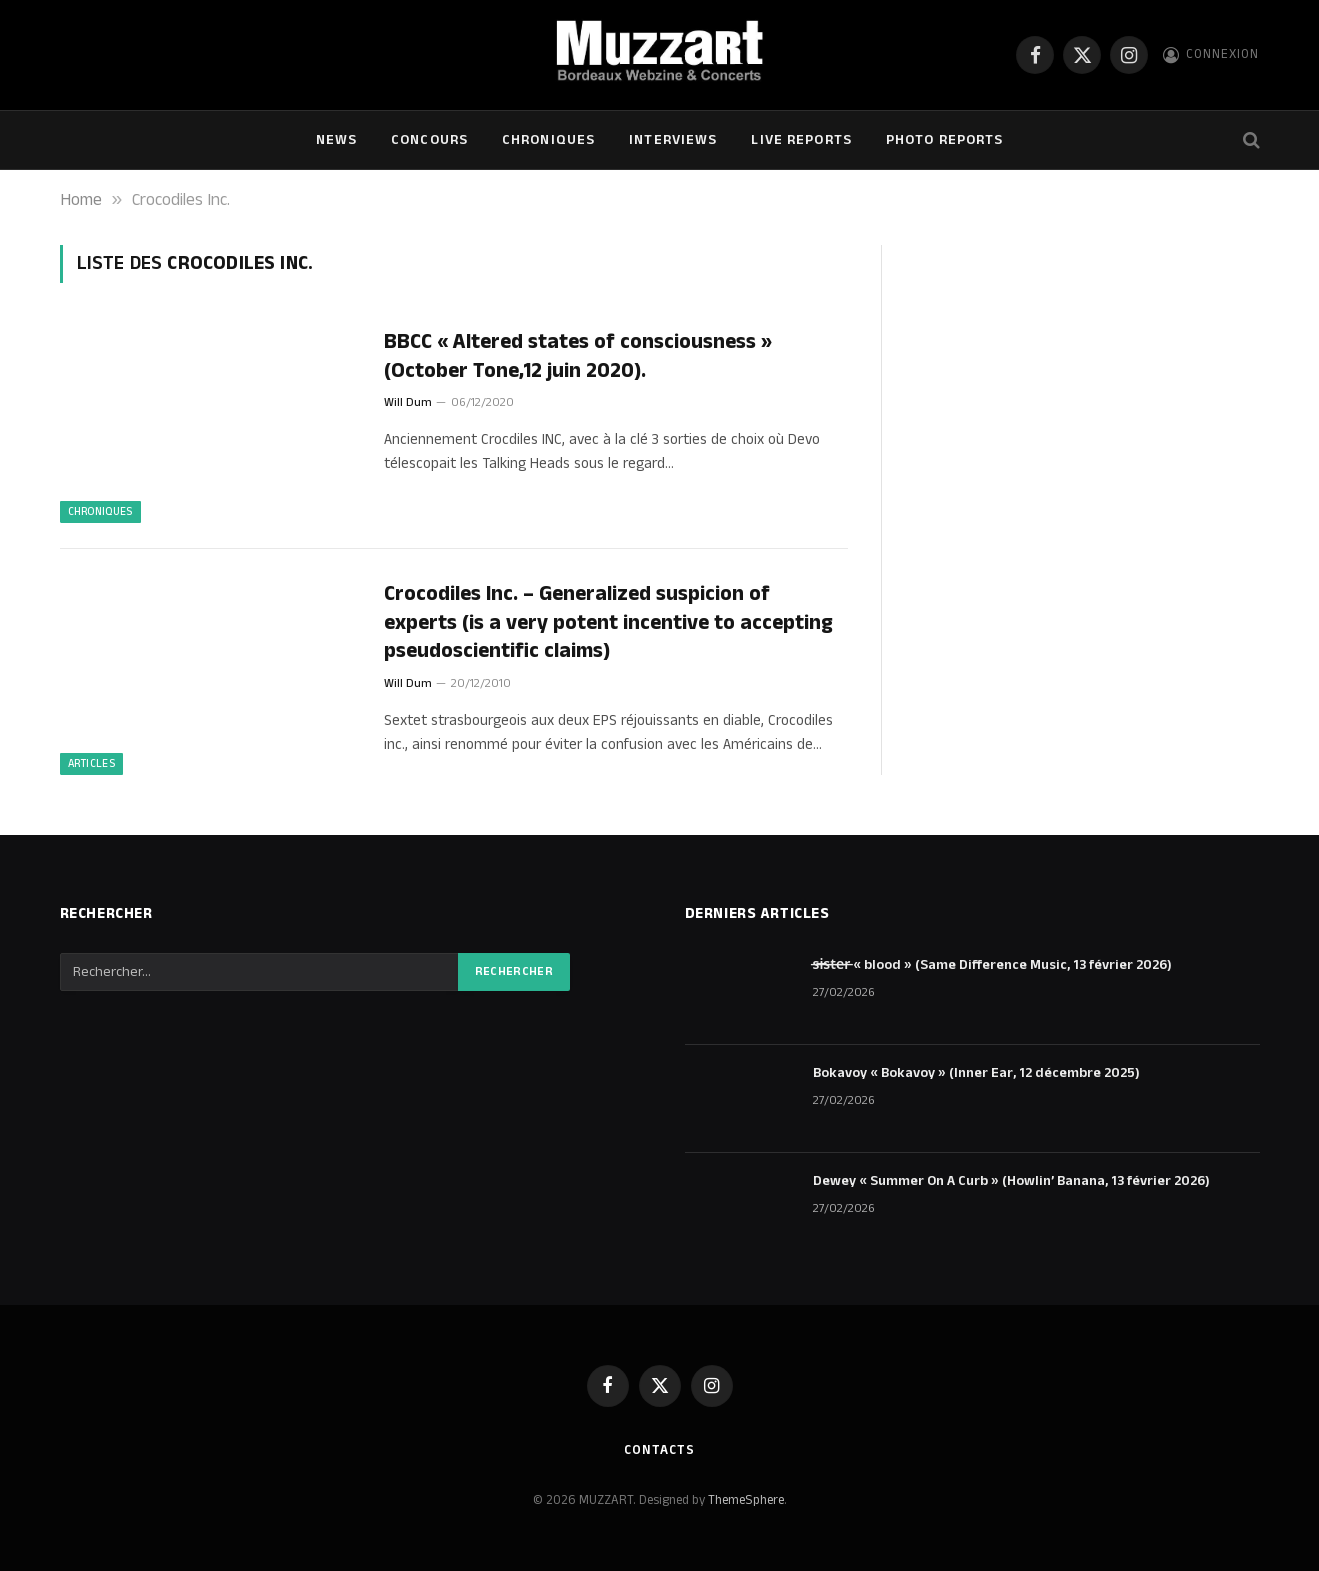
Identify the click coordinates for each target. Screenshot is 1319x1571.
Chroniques (548, 140)
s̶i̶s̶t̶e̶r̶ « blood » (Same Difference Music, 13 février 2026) (993, 965)
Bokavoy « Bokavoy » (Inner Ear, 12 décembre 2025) (976, 1073)
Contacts (659, 1450)
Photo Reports (945, 140)
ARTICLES (92, 764)
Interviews (673, 140)
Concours (429, 140)
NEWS (336, 140)
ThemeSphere (746, 1500)
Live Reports (801, 140)
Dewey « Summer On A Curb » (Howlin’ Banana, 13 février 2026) (1011, 1181)
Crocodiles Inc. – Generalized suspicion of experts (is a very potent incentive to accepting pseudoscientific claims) (608, 623)
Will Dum (408, 402)
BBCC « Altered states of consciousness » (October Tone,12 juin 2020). (578, 356)
